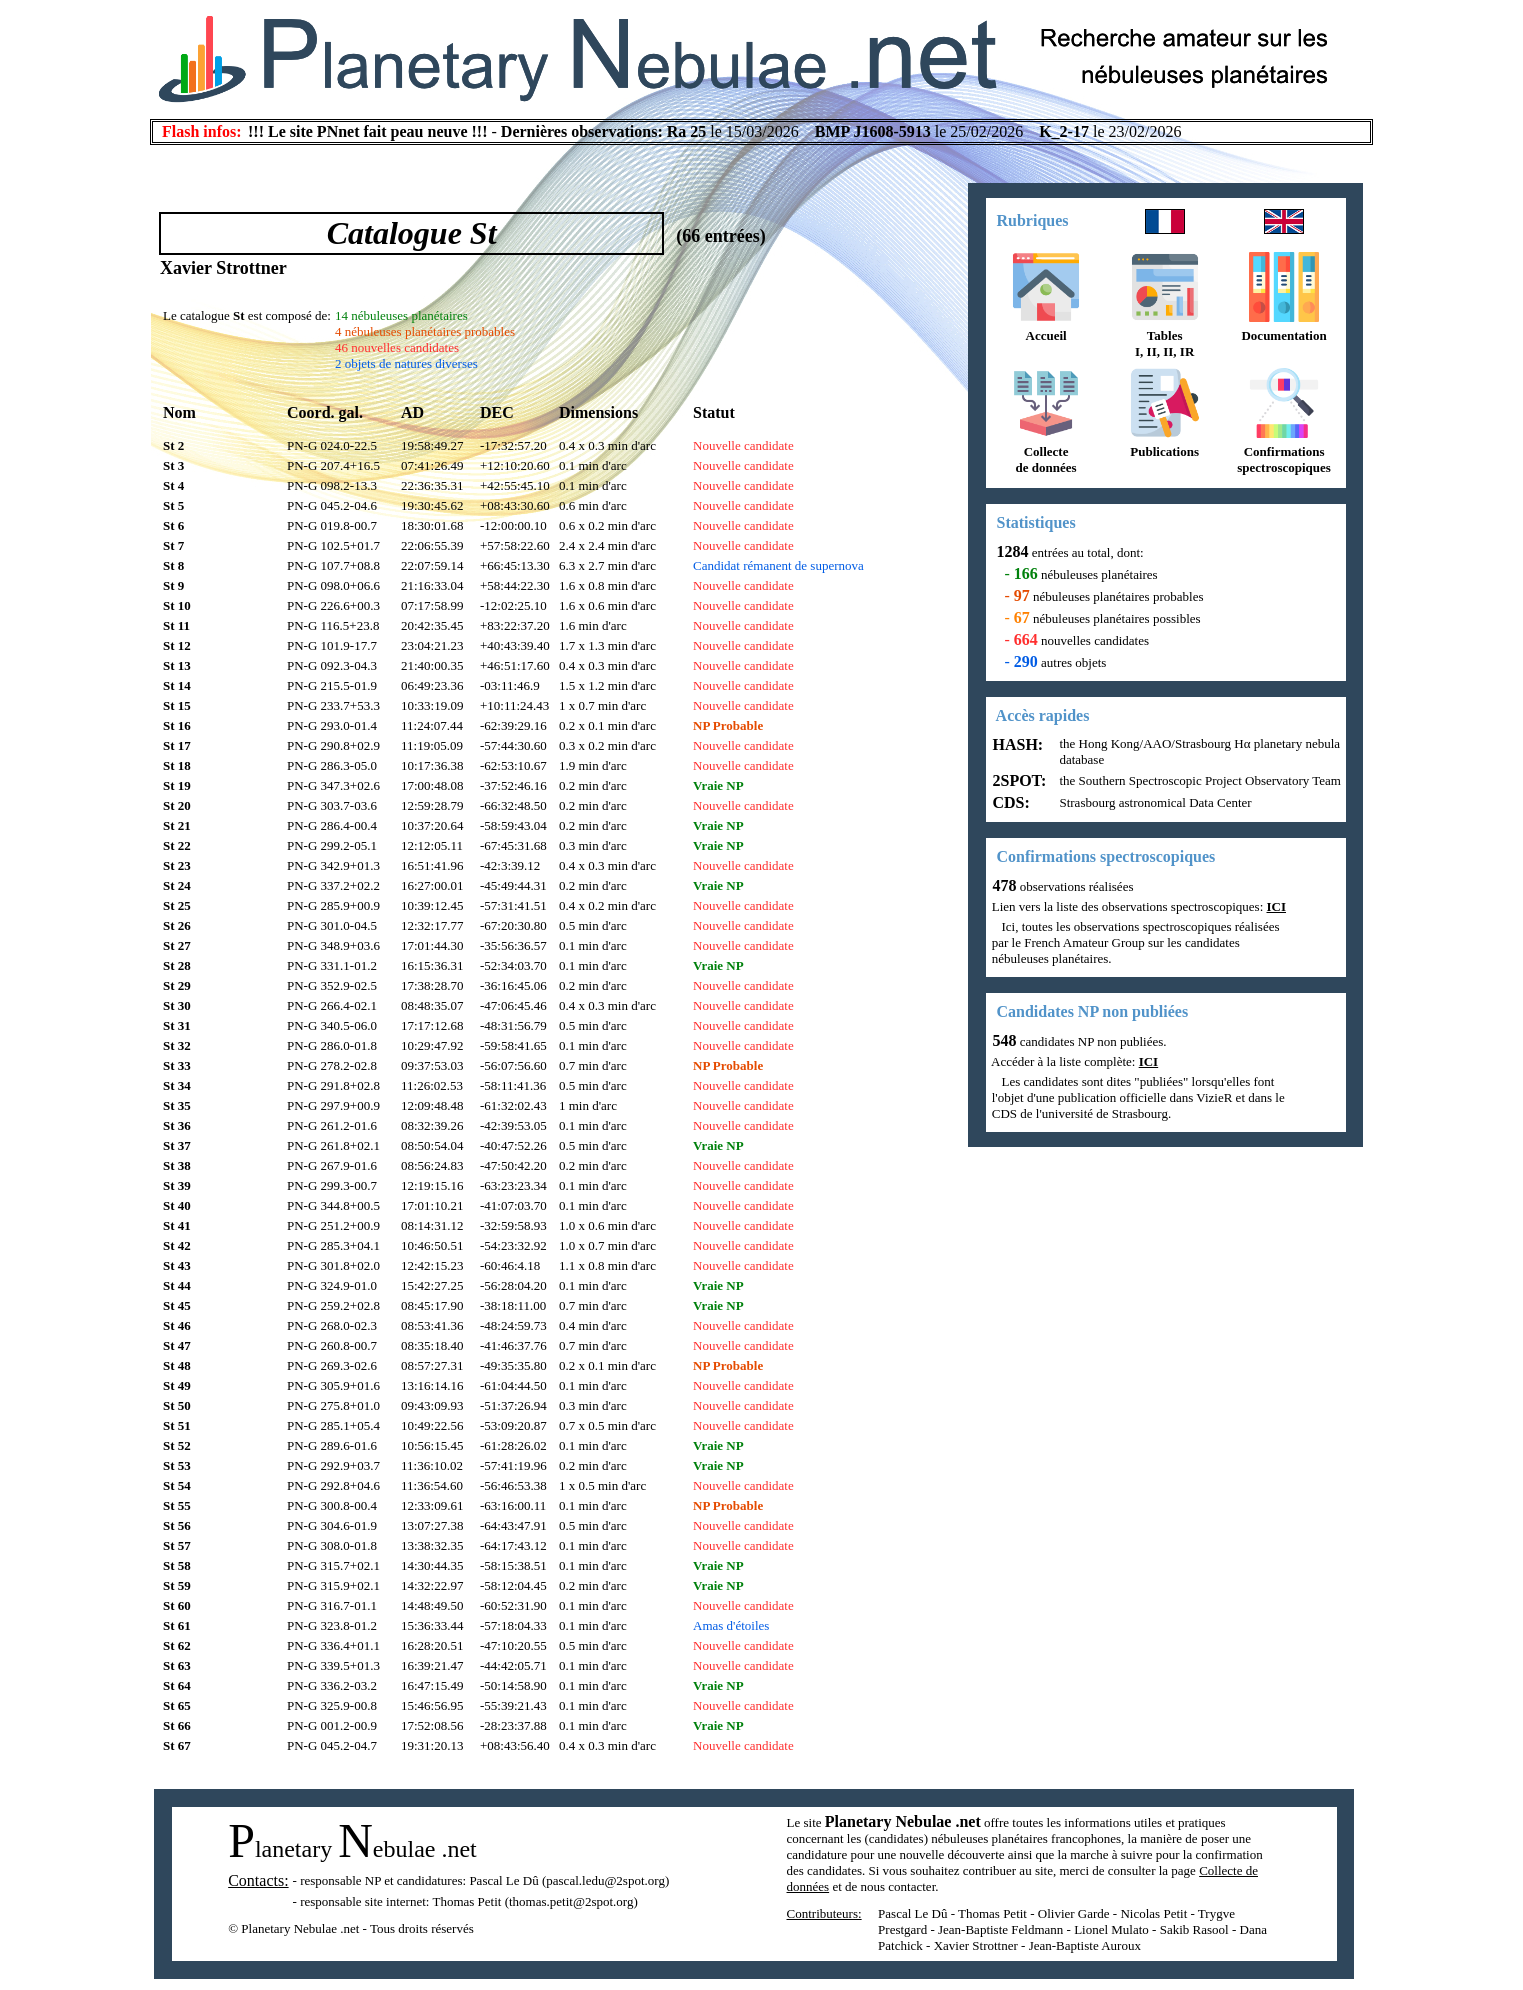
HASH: (1016, 744)
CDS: (1009, 802)
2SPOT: (1018, 780)
